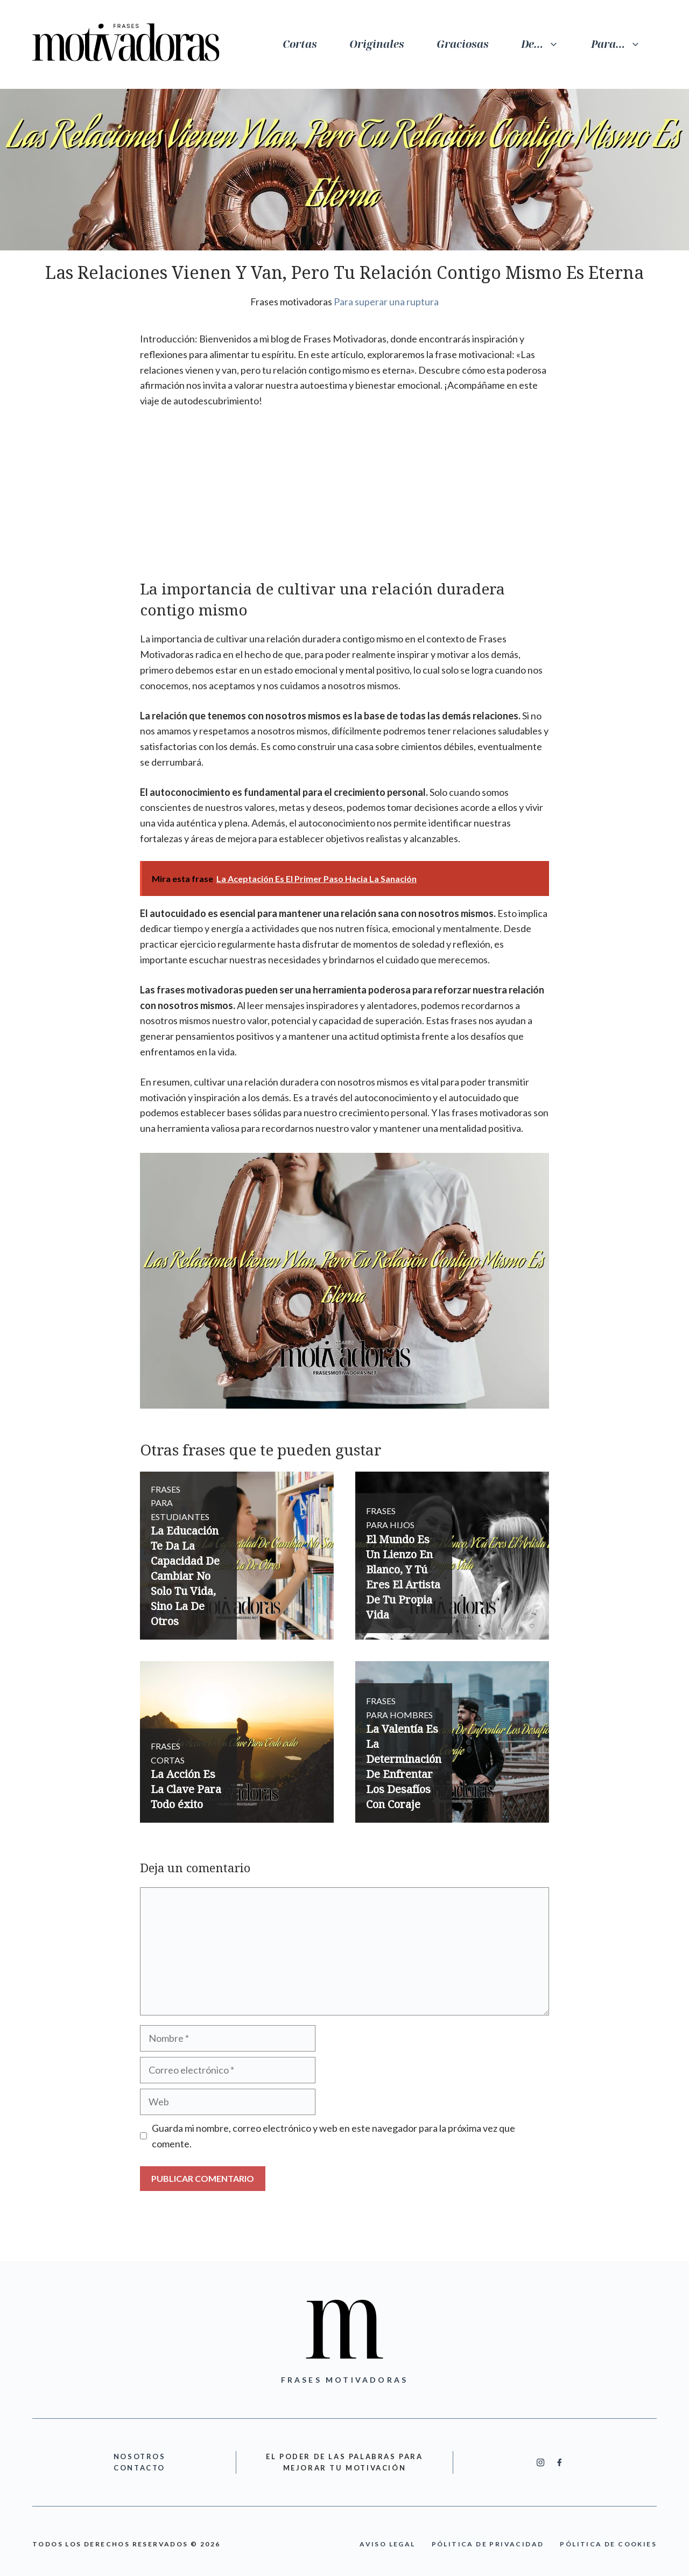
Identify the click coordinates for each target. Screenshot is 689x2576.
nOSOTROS (140, 2456)
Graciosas (463, 44)
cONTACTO (139, 2467)
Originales (376, 44)
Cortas (300, 44)
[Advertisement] (344, 498)
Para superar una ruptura (386, 301)
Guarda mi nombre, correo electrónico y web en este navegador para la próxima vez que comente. (333, 2136)
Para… (624, 44)
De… (548, 44)
